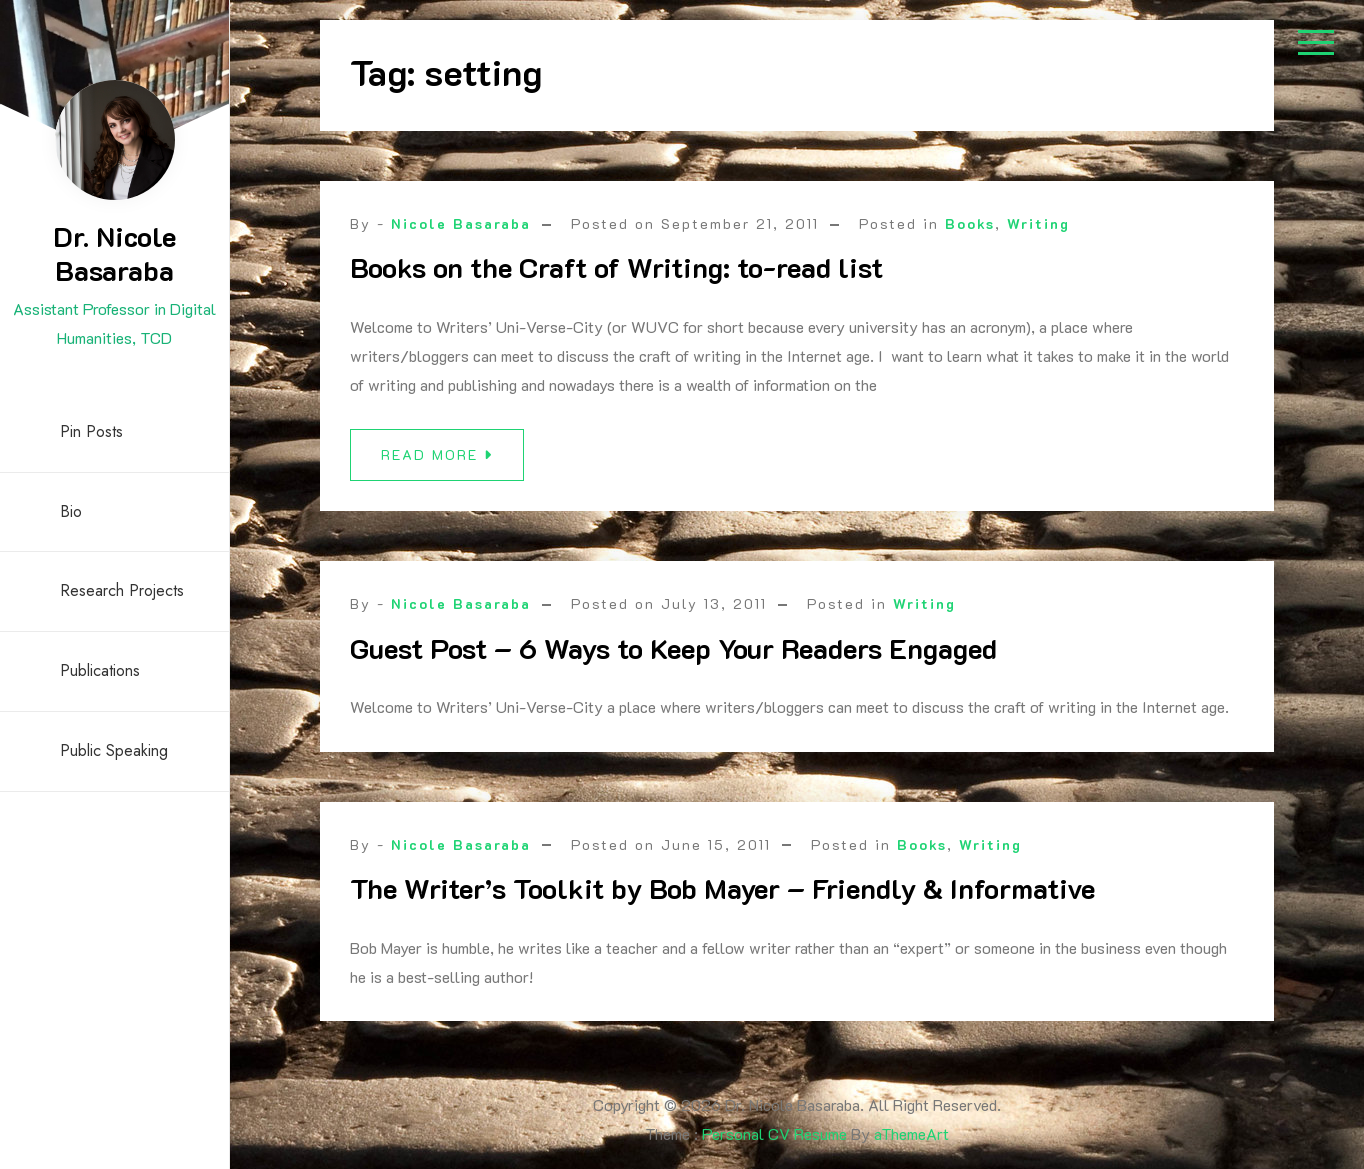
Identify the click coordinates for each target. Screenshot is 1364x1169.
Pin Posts (91, 431)
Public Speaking (114, 750)
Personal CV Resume (774, 1133)
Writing (1038, 223)
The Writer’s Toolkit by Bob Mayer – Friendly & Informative (722, 896)
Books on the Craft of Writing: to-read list (616, 267)
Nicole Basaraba (461, 223)
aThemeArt (911, 1133)
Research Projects (122, 590)
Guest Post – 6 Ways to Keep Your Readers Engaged (673, 648)
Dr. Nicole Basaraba (114, 253)
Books (970, 223)
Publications (100, 670)
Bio (71, 511)
